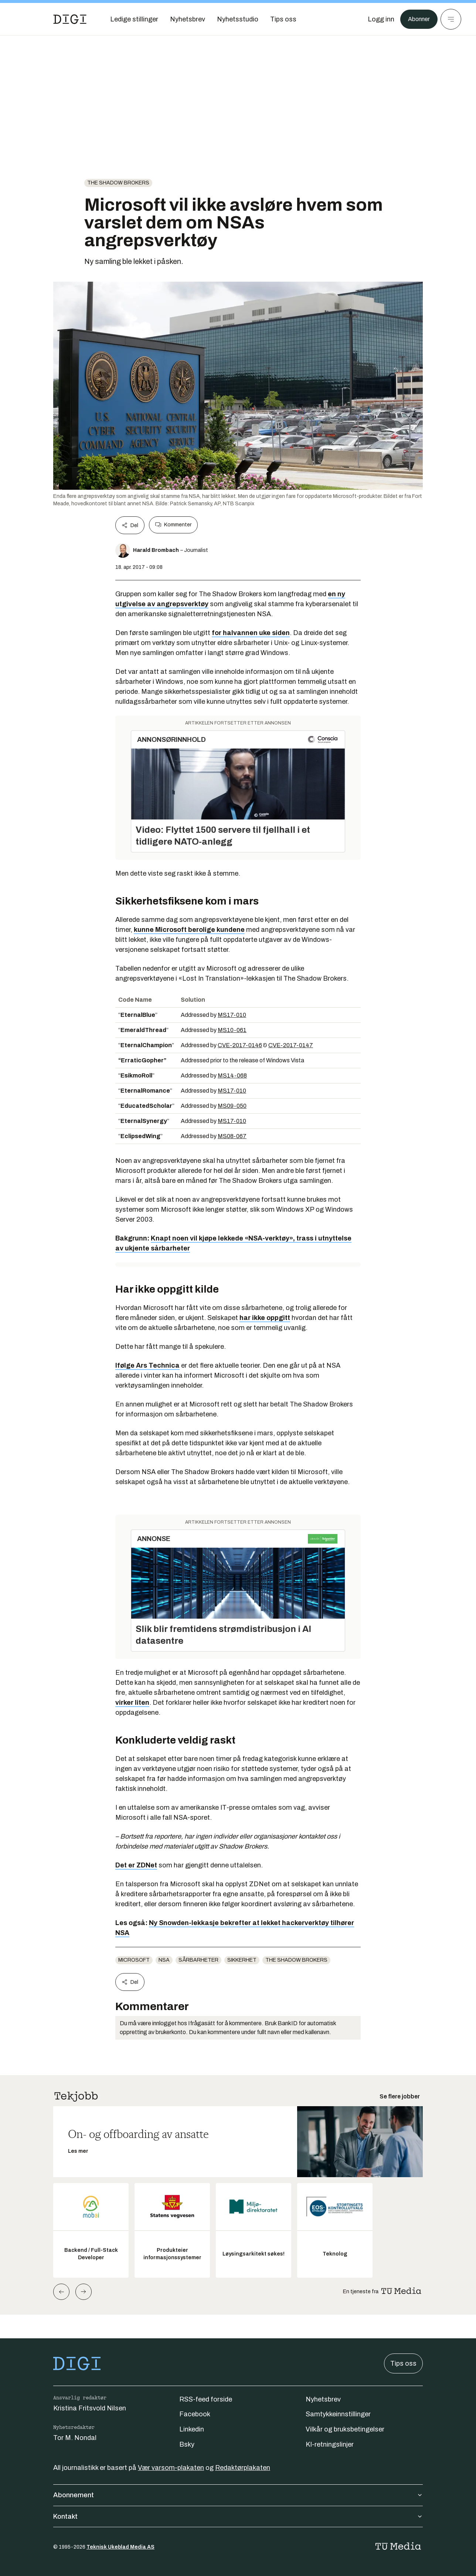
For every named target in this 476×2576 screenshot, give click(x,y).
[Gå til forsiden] (69, 19)
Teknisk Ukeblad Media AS (120, 2547)
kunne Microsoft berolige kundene (189, 929)
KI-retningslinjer (330, 2444)
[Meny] (451, 19)
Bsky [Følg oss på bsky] (186, 2444)
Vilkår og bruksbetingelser (345, 2429)
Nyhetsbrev (323, 2399)
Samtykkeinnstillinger (338, 2414)
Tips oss (403, 2363)
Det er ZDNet (136, 1865)
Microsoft (134, 1960)
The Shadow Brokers (118, 183)
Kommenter (173, 525)
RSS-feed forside (205, 2399)
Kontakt (238, 2516)
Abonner (417, 19)
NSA (164, 1960)
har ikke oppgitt (264, 1317)
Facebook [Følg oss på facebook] (194, 2414)
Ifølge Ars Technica (147, 1365)
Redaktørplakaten (242, 2467)
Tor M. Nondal (74, 2437)
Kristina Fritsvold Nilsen (89, 2408)
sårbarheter (198, 1960)
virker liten (132, 1702)
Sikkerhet (241, 1960)
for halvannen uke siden (251, 633)
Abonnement (238, 2495)
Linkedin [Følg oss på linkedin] (191, 2429)
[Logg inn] (377, 19)
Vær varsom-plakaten (171, 2467)
